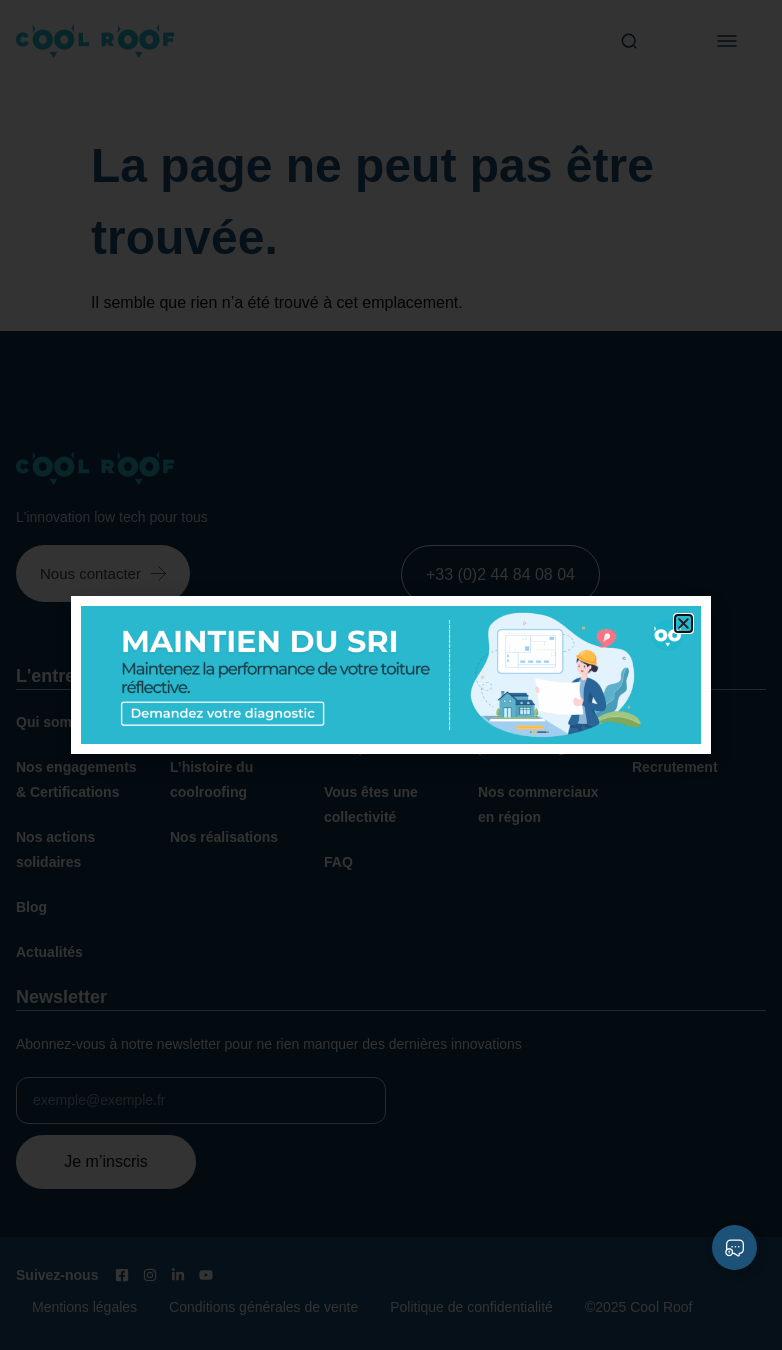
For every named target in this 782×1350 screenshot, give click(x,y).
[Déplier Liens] (734, 1247)
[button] (683, 623)
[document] (391, 675)
